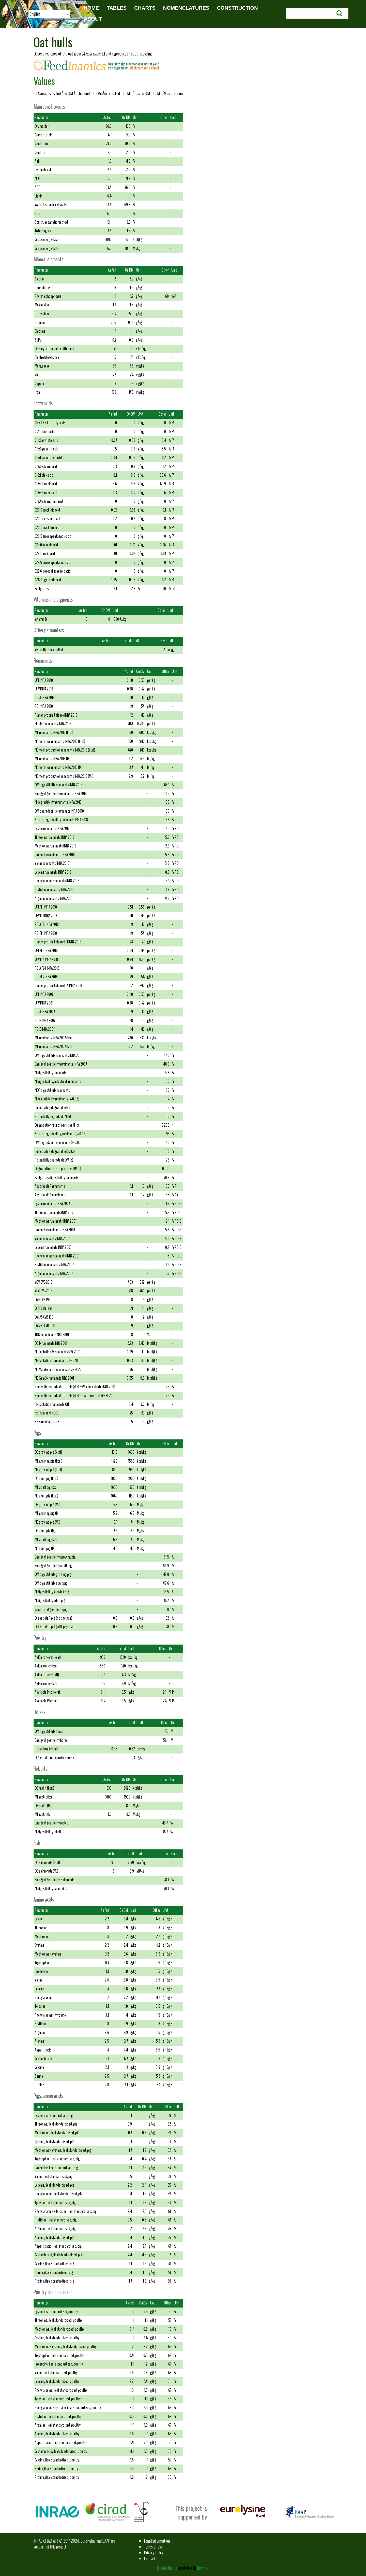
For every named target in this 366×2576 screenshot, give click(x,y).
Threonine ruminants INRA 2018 (54, 837)
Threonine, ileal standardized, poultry (58, 2320)
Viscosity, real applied (49, 650)
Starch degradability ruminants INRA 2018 (61, 820)
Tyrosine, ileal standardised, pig (55, 2203)
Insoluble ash (43, 170)
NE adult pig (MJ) (45, 1548)
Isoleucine (41, 1971)
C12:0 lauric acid (45, 432)
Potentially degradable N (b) (53, 1117)
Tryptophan (42, 1963)
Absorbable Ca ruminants (50, 1195)
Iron (37, 392)
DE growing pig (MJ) (47, 1505)
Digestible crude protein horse (54, 1758)
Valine (38, 1980)
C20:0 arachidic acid (47, 510)
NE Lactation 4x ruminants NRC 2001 (58, 1361)
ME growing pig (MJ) (47, 1513)
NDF (37, 178)
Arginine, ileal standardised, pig (55, 2229)
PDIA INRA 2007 (45, 1012)
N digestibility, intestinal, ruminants (58, 1081)
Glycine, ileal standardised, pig (54, 2264)
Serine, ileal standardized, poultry (56, 2469)
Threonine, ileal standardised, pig (56, 2124)
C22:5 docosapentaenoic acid (53, 562)
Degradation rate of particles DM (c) (58, 1169)
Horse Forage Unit (46, 1749)
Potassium (42, 314)
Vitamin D (41, 619)
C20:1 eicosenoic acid (48, 519)
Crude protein (43, 135)
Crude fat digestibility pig (51, 1609)
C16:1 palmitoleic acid (48, 458)
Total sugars (43, 231)
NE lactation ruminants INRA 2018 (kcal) (60, 741)
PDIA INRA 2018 (45, 698)
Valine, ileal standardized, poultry (56, 2373)
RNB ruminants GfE (47, 1422)
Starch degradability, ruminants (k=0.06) (60, 1134)
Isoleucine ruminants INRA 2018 (55, 855)
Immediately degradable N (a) (53, 1108)
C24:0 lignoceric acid (48, 580)
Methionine (42, 1937)
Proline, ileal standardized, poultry (57, 2477)
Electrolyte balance (47, 357)
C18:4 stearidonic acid (49, 501)
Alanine (39, 2041)
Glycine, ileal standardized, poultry (57, 2460)
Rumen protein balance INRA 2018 (56, 715)
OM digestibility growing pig (53, 1574)
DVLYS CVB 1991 (44, 1317)
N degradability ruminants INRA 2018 (58, 802)
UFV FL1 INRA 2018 (46, 916)
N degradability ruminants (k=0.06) (57, 1099)
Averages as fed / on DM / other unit (63, 93)
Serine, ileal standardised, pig (54, 2272)
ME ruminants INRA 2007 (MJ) (53, 1047)
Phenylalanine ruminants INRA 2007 (57, 1256)
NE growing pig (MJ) (47, 1522)
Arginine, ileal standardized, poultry (58, 2425)
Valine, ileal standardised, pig (54, 2176)
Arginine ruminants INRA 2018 (53, 898)
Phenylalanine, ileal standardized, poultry (61, 2390)
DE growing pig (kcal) (48, 1452)
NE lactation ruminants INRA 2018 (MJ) (59, 767)
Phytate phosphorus (48, 296)
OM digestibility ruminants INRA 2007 (59, 1055)
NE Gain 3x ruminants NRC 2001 (54, 1378)
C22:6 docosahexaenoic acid (53, 571)
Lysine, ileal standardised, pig (54, 2115)
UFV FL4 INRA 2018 (46, 960)
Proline (39, 2085)
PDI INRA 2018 (44, 706)
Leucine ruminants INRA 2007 (53, 1247)
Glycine (39, 2067)
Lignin (38, 196)
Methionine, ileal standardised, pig (57, 2133)
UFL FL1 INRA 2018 (46, 907)
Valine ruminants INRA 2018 (52, 863)
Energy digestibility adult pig (53, 1566)
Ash (37, 161)
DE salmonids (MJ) (46, 1871)
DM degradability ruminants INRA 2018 (59, 811)
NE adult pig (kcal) (46, 1496)
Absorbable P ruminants (50, 1186)
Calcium (39, 279)
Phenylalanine (43, 1998)
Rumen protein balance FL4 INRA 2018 (58, 985)
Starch (39, 214)
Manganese (42, 366)
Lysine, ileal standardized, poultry (56, 2312)
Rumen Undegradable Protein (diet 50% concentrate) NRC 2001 (75, 1396)
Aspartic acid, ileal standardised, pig (58, 2246)
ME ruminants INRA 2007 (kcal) (54, 1038)
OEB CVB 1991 (43, 1308)
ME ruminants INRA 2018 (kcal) (54, 732)
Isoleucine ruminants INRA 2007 (55, 1230)
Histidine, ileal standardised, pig (56, 2220)
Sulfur (38, 340)
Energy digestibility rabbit (51, 1823)
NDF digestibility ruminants (52, 1090)
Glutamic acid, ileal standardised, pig (58, 2255)
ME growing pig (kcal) (48, 1461)
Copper (39, 384)
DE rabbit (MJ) (43, 1806)
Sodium (40, 322)
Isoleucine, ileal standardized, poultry (59, 2364)
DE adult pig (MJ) (45, 1531)
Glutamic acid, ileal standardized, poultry (61, 2451)
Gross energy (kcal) (47, 240)
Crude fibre (42, 144)
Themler (202, 2568)
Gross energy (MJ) (46, 248)
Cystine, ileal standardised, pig (54, 2142)
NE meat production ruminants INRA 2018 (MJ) (64, 776)
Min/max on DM (137, 93)
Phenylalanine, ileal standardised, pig (59, 2194)
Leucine (39, 1989)
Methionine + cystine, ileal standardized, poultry (65, 2346)
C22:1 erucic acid (45, 554)
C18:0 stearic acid (46, 467)
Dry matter (42, 126)
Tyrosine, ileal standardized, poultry (58, 2399)
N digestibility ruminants (51, 1073)
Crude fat (41, 152)
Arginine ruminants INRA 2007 (54, 1274)
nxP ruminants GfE (46, 1413)
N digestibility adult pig (50, 1601)
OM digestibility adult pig (51, 1583)
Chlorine (40, 331)
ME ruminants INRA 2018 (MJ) (53, 759)
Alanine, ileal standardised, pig (54, 2238)
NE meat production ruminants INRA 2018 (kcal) (65, 750)
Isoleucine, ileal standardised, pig (56, 2168)
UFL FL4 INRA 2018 (46, 951)
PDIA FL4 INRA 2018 (47, 968)
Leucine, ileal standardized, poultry (57, 2381)
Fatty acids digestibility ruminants (57, 1178)
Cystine (39, 1945)
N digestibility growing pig (52, 1592)
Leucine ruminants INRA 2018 (53, 872)
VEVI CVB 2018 (43, 1291)
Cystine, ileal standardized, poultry (57, 2338)
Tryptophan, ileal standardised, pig (57, 2159)
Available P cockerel (47, 1692)
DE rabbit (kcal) (44, 1788)
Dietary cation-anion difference (54, 349)
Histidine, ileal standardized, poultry (58, 2416)
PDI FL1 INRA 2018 (46, 933)
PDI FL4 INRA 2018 (46, 977)
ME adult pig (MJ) (46, 1539)
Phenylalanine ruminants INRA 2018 (57, 881)
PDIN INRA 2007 (45, 1021)
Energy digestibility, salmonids (54, 1880)
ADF (37, 187)
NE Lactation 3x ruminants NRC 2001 (57, 1352)
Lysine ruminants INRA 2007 (52, 1204)
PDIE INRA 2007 (45, 1029)
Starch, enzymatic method (51, 222)
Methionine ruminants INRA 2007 (56, 1221)
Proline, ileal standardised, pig (54, 2281)
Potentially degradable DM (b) (54, 1160)
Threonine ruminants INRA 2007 (54, 1212)
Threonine (41, 1928)
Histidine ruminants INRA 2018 (54, 890)
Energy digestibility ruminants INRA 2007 (61, 1064)
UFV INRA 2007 (44, 1003)
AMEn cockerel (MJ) (47, 1675)
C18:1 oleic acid (44, 475)
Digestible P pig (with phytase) (54, 1627)
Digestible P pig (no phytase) (53, 1618)
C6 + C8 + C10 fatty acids (50, 423)
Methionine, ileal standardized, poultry (59, 2329)
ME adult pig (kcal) (46, 1487)
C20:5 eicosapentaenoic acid (53, 536)
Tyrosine (40, 2006)
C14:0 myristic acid (46, 440)
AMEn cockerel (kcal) (48, 1657)
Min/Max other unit (169, 93)
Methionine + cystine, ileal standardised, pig (63, 2150)
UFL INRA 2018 (44, 680)
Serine (39, 2076)
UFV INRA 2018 (44, 689)
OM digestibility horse (49, 1731)
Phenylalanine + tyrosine (50, 2015)
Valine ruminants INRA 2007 (52, 1239)
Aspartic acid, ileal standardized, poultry (61, 2442)
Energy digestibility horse (51, 1740)
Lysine (39, 1919)
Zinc (37, 375)
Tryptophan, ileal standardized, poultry (60, 2355)
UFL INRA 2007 (44, 994)
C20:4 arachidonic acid (49, 528)
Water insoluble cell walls (51, 205)
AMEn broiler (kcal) (46, 1666)
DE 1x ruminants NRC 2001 (51, 1343)
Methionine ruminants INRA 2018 (55, 846)
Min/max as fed (107, 93)
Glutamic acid (43, 2059)
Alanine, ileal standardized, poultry (57, 2434)
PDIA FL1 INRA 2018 (47, 924)
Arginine (40, 2032)
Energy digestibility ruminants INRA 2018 (61, 794)
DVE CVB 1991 (43, 1300)
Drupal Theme (167, 2568)
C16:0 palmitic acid (46, 449)
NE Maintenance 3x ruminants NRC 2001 (59, 1369)
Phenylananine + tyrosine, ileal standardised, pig (66, 2211)
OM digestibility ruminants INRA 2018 (58, 785)
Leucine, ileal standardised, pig (54, 2185)
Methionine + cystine (48, 1954)
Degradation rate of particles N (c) (57, 1125)
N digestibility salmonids (51, 1889)
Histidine (41, 2024)
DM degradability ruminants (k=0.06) (58, 1142)
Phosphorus (43, 288)
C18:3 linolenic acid (46, 493)
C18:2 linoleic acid (46, 484)
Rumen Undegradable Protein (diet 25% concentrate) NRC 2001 (75, 1387)
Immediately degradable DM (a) (55, 1151)
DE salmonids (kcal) (47, 1862)
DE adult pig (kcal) (46, 1478)
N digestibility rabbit (48, 1832)
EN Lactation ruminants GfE (52, 1404)
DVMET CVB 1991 (45, 1326)
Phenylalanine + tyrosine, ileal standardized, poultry (68, 2408)
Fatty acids (42, 589)
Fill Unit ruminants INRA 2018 (53, 724)
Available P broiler (46, 1701)
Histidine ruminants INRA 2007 (54, 1265)
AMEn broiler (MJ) (46, 1684)
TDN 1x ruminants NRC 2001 (52, 1335)
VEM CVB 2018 (43, 1282)
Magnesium (42, 305)
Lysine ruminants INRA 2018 (52, 828)
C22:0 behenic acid (46, 545)
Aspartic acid (43, 2050)
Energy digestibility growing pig (55, 1557)
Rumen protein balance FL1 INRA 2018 (58, 942)
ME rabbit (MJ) (44, 1814)
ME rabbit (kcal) (44, 1797)
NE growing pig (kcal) (48, 1470)
